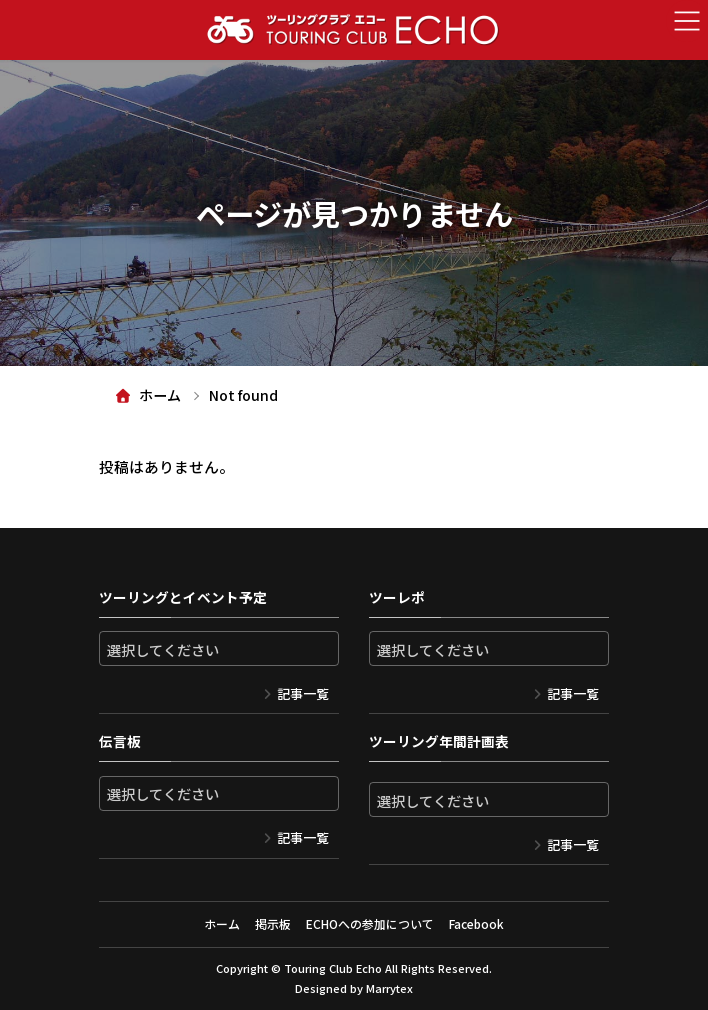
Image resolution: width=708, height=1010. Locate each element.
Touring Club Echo (333, 968)
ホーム (222, 923)
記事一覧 (303, 693)
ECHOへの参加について (370, 923)
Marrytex (389, 988)
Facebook (476, 923)
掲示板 (273, 923)
